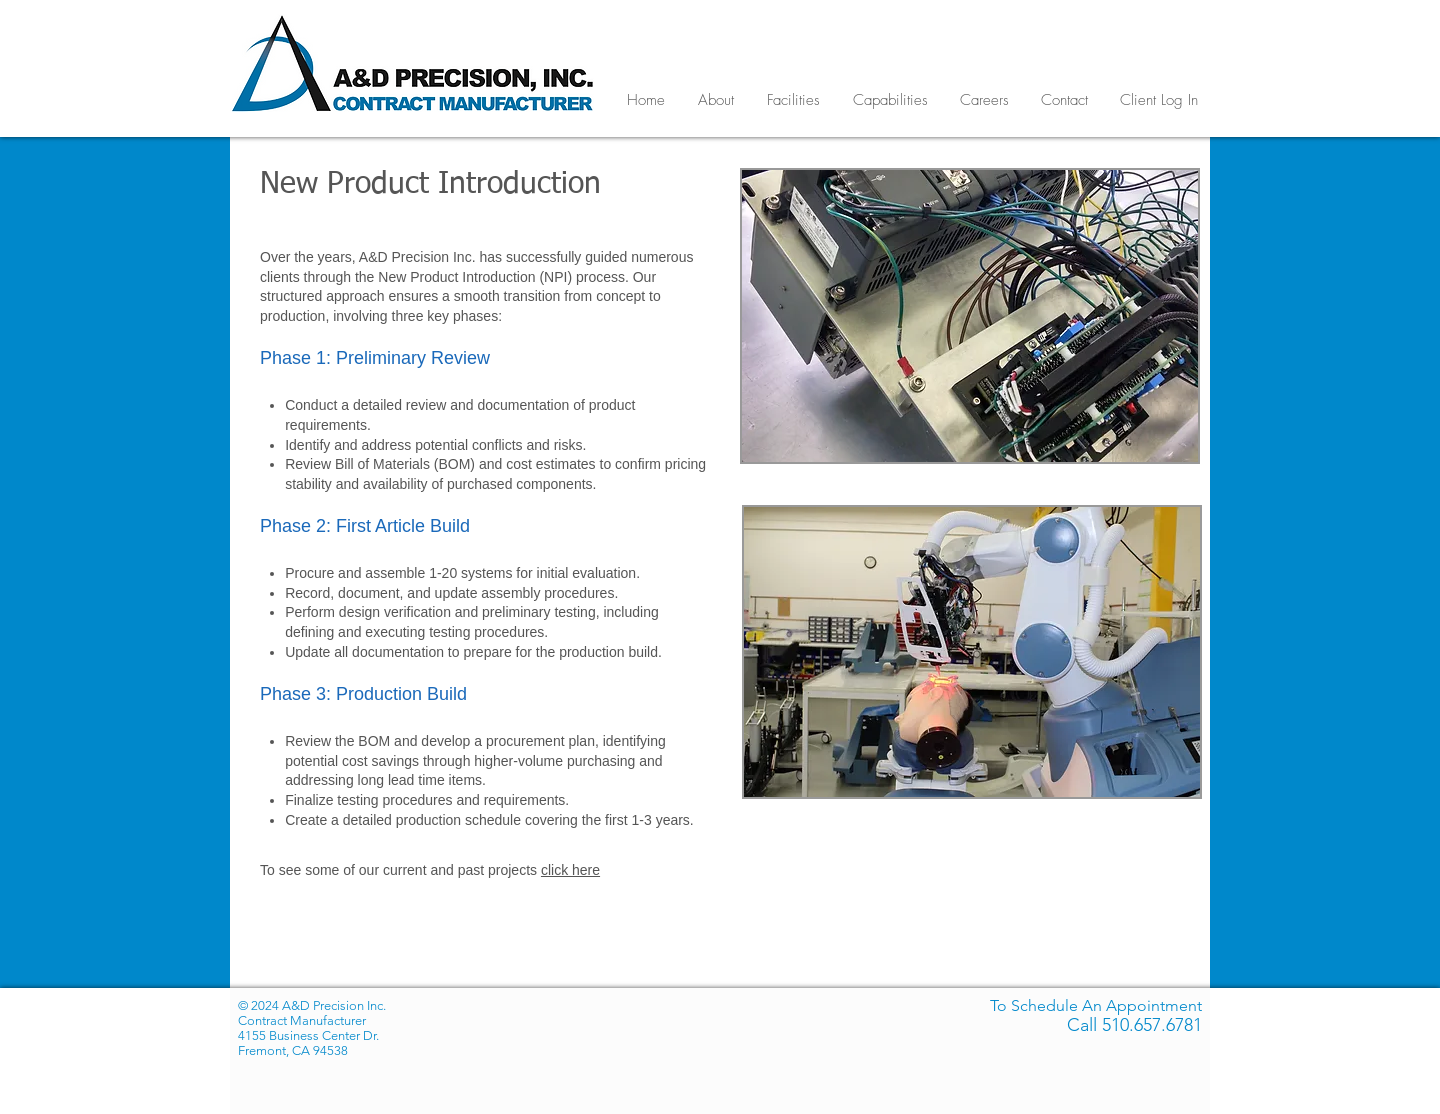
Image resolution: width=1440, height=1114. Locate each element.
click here (570, 870)
